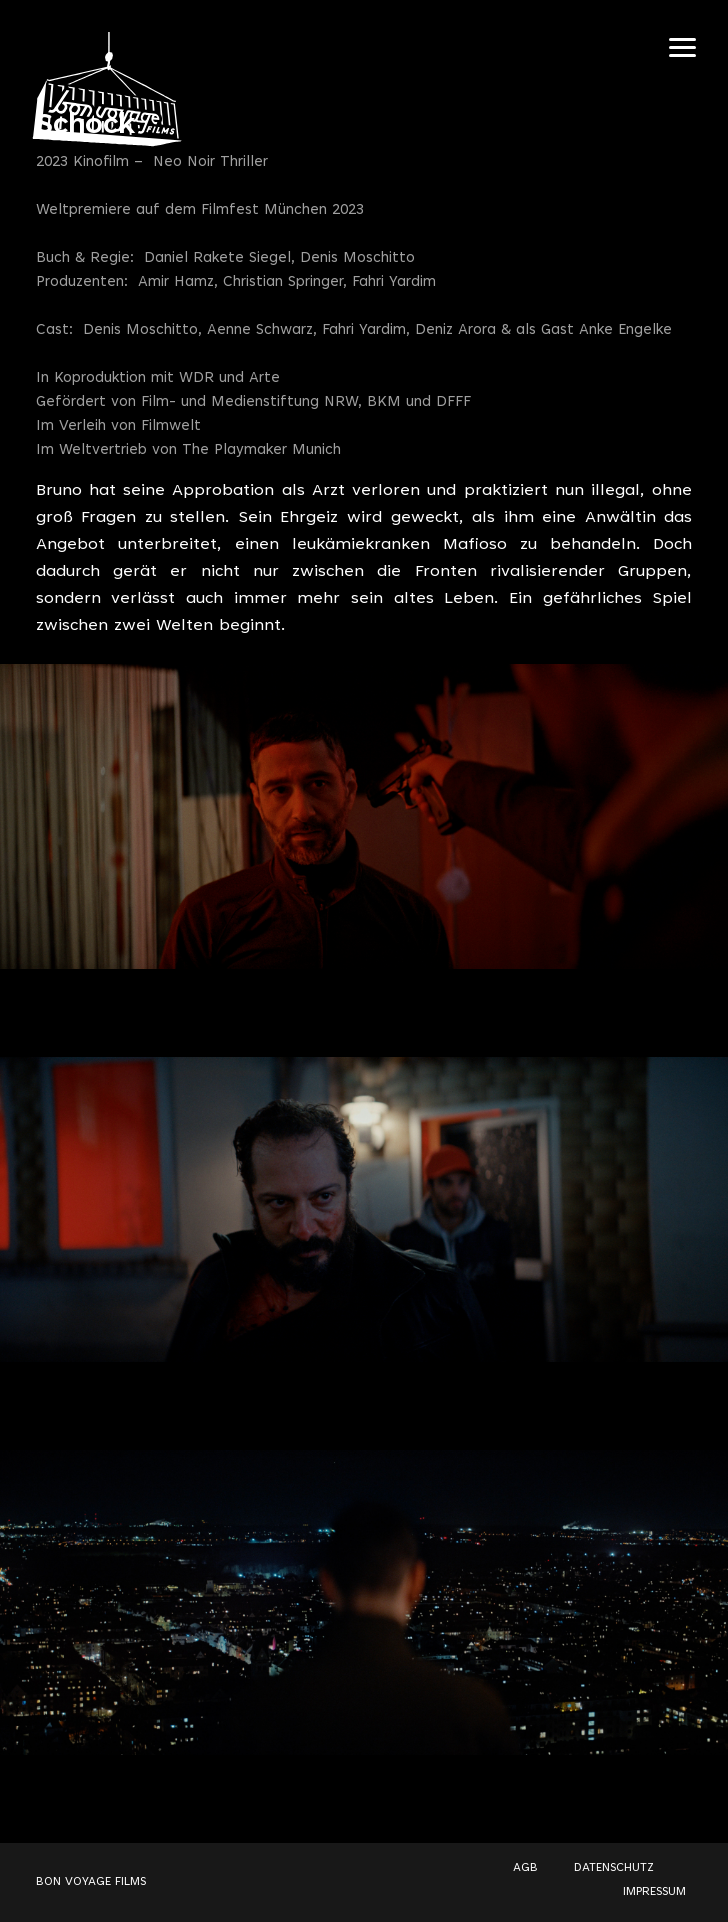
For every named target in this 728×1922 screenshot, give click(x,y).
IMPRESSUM (654, 1892)
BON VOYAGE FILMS (91, 1882)
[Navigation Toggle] (682, 47)
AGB (525, 1868)
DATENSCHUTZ (614, 1868)
